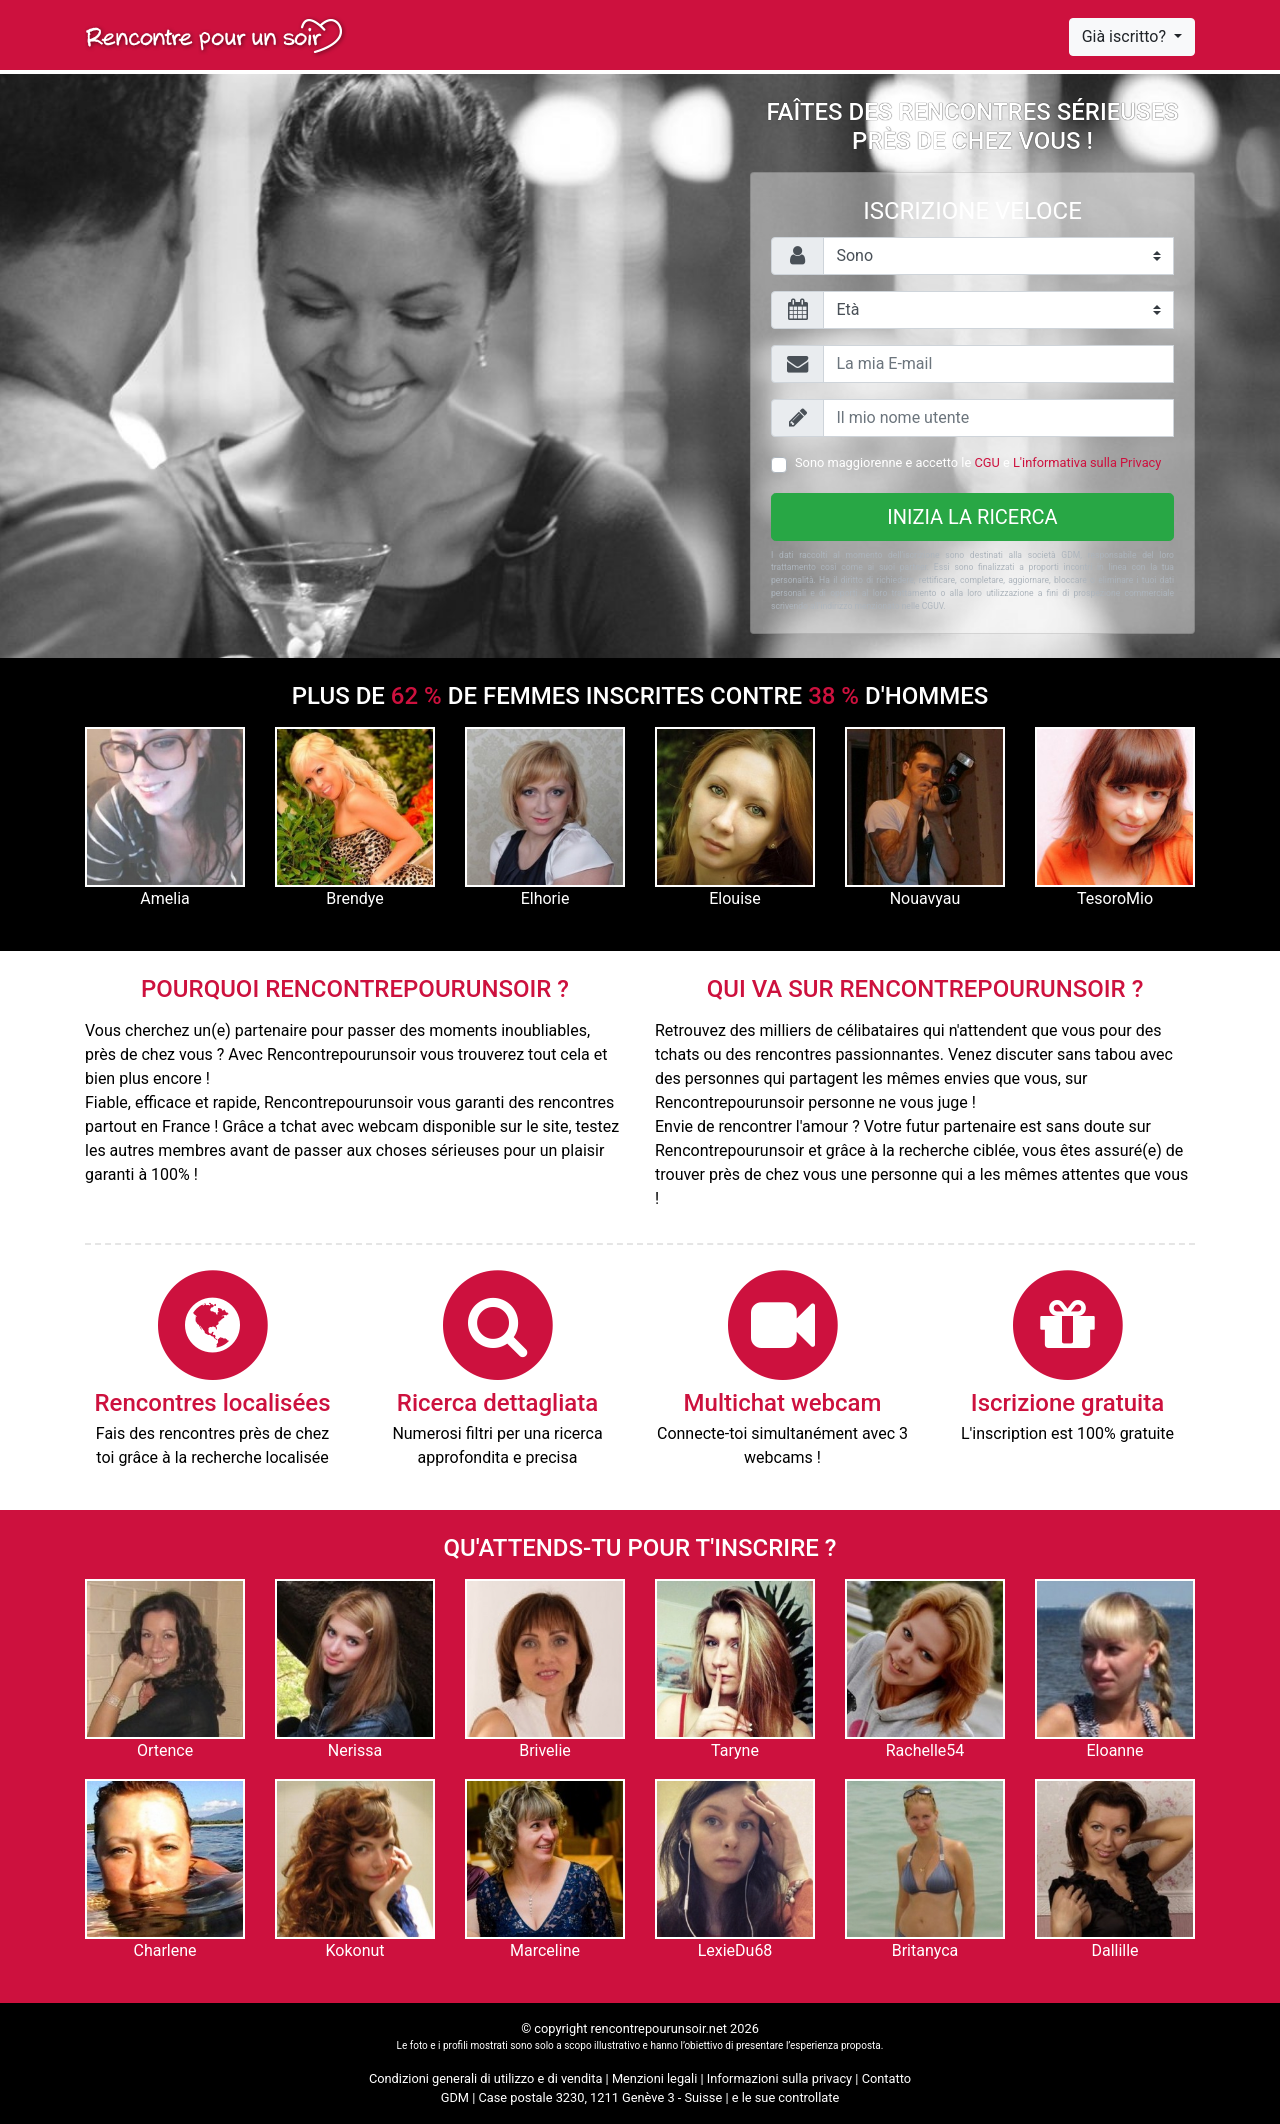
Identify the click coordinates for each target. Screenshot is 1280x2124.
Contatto (886, 2078)
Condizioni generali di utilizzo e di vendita (485, 2078)
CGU (986, 462)
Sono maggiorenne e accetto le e (978, 462)
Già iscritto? (1126, 36)
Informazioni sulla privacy (779, 2078)
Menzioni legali (654, 2078)
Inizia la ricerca (972, 517)
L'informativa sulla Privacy (1087, 462)
